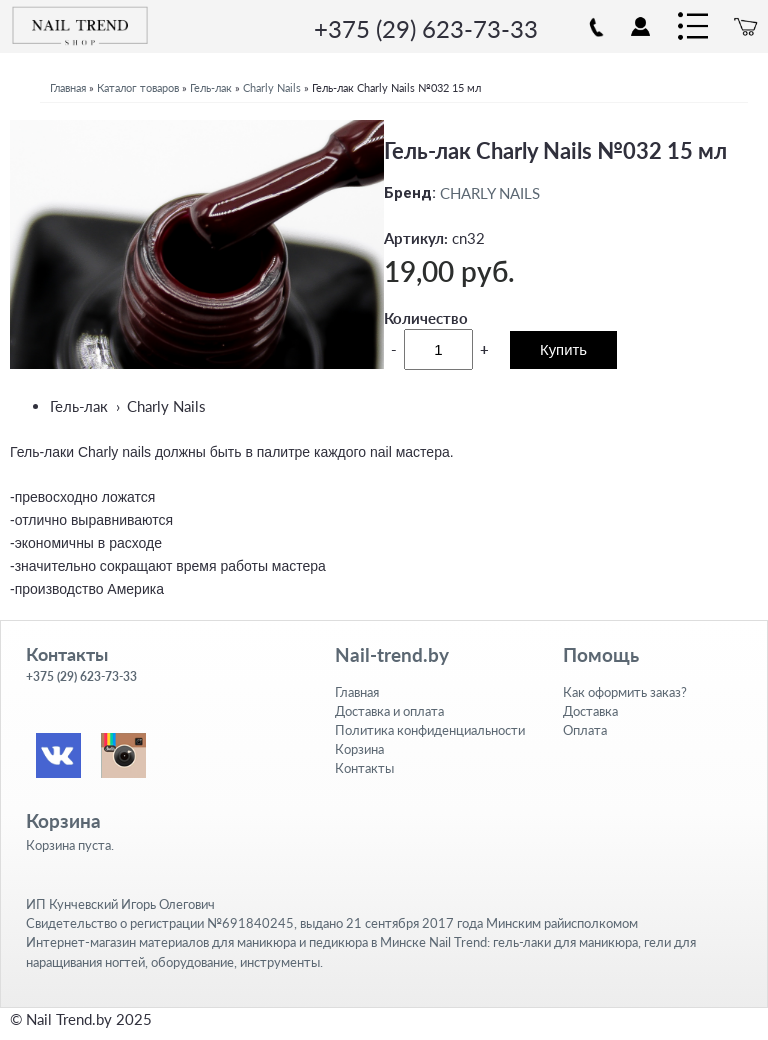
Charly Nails (272, 87)
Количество (426, 318)
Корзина (359, 749)
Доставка (590, 711)
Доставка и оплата (389, 711)
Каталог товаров (138, 87)
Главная (68, 87)
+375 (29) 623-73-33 (426, 28)
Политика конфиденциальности (430, 730)
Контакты (364, 768)
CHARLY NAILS (490, 193)
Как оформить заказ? (625, 692)
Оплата (585, 730)
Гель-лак (211, 87)
